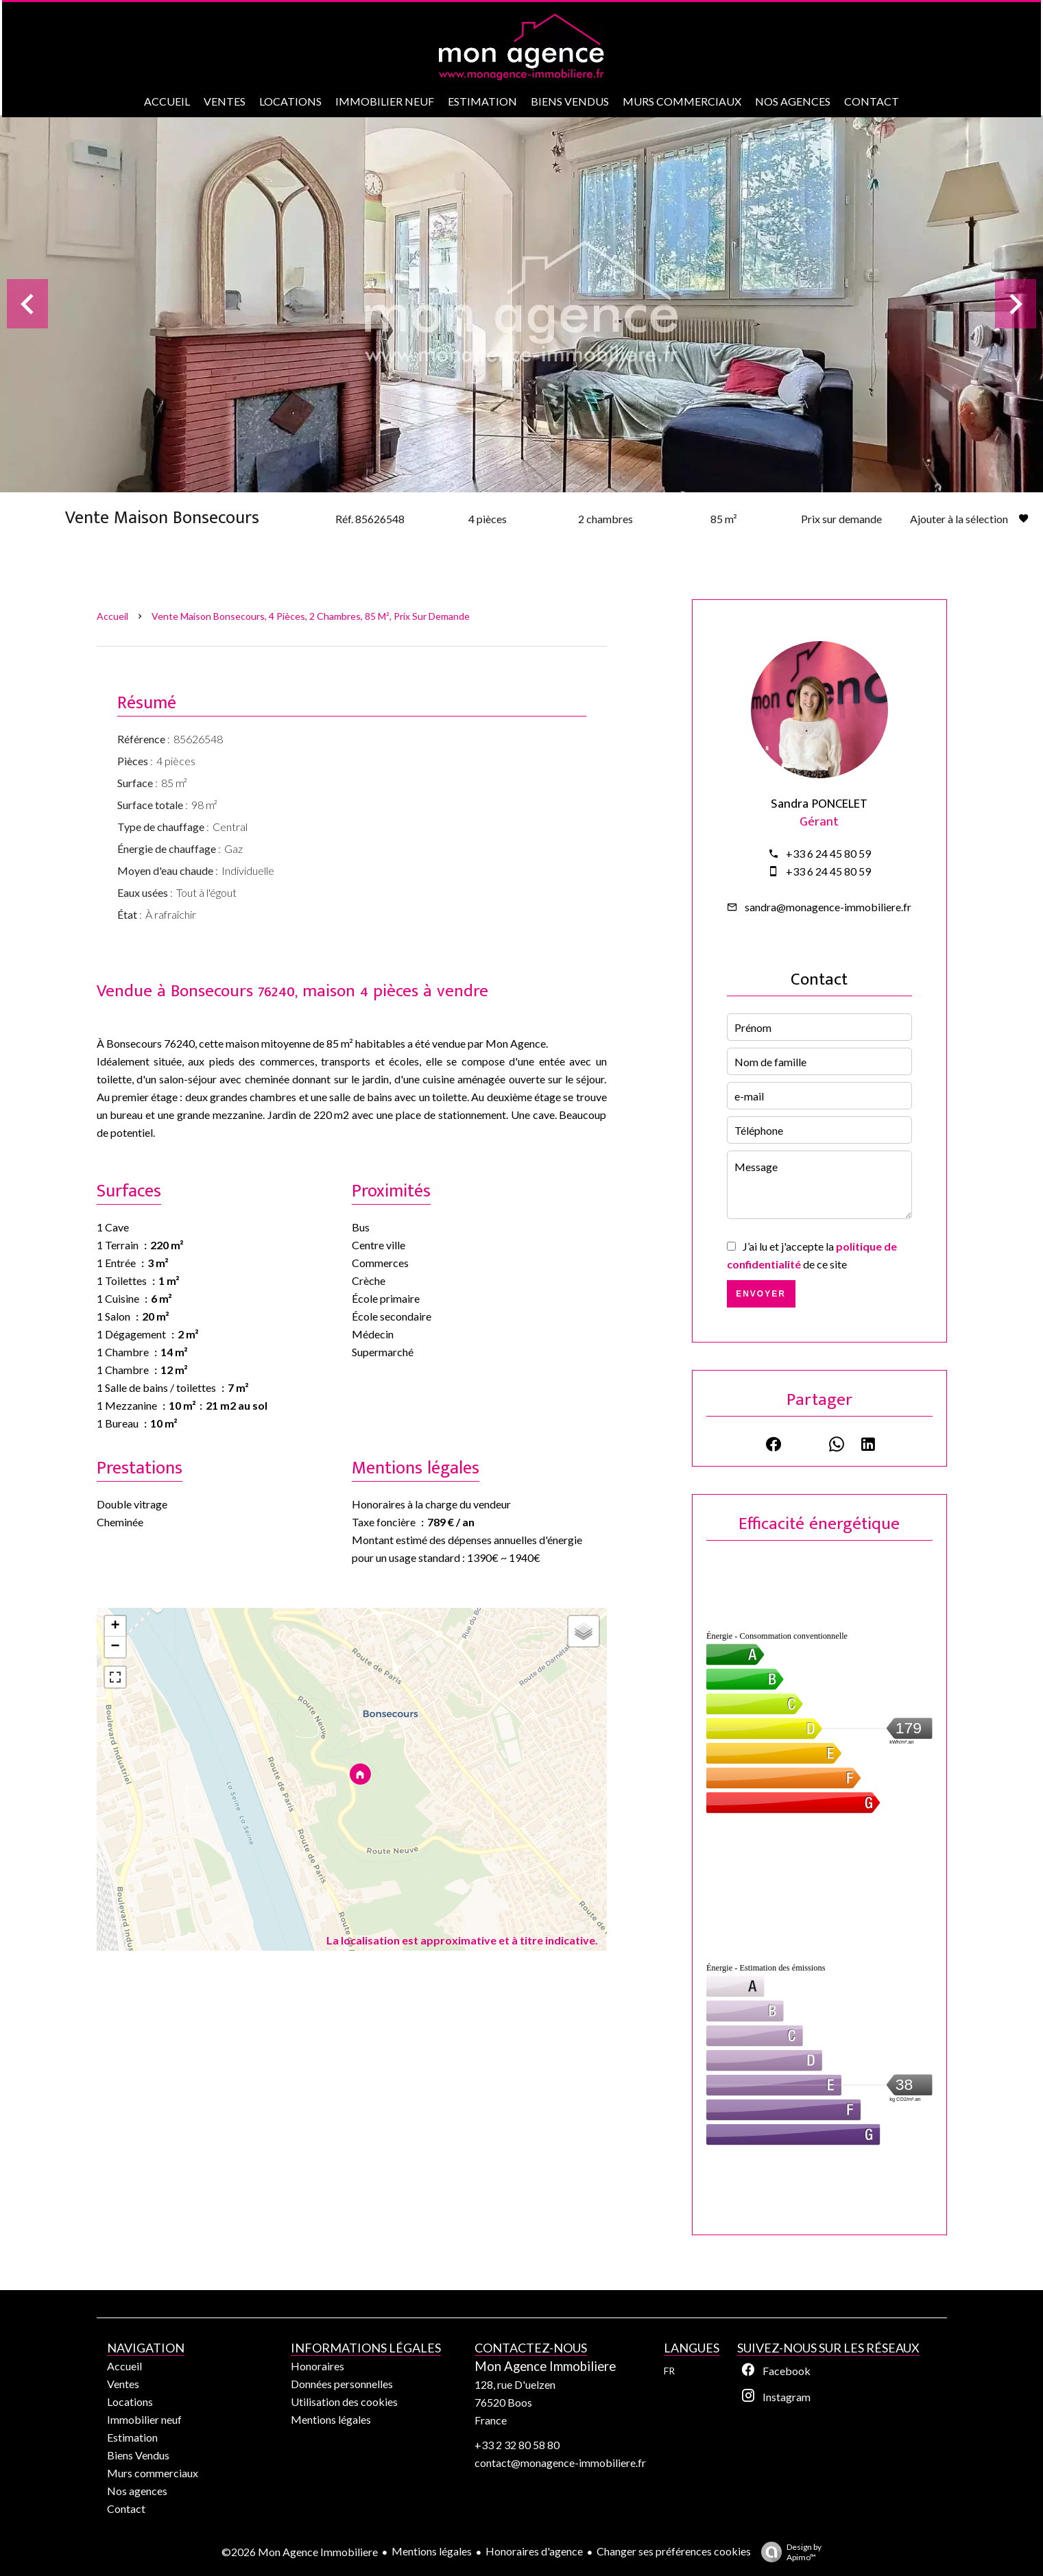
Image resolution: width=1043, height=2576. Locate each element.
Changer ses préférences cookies (674, 2550)
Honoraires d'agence (534, 2550)
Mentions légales (432, 2550)
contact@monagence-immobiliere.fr (560, 2462)
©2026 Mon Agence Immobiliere (299, 2551)
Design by (788, 2552)
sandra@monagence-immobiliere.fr (828, 906)
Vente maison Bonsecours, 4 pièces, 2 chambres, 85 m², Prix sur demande (311, 616)
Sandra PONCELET (819, 804)
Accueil (112, 616)
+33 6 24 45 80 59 (828, 853)
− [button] (114, 1647)
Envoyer (761, 1294)
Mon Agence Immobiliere (545, 2366)
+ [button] (114, 1626)
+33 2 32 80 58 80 (517, 2444)
